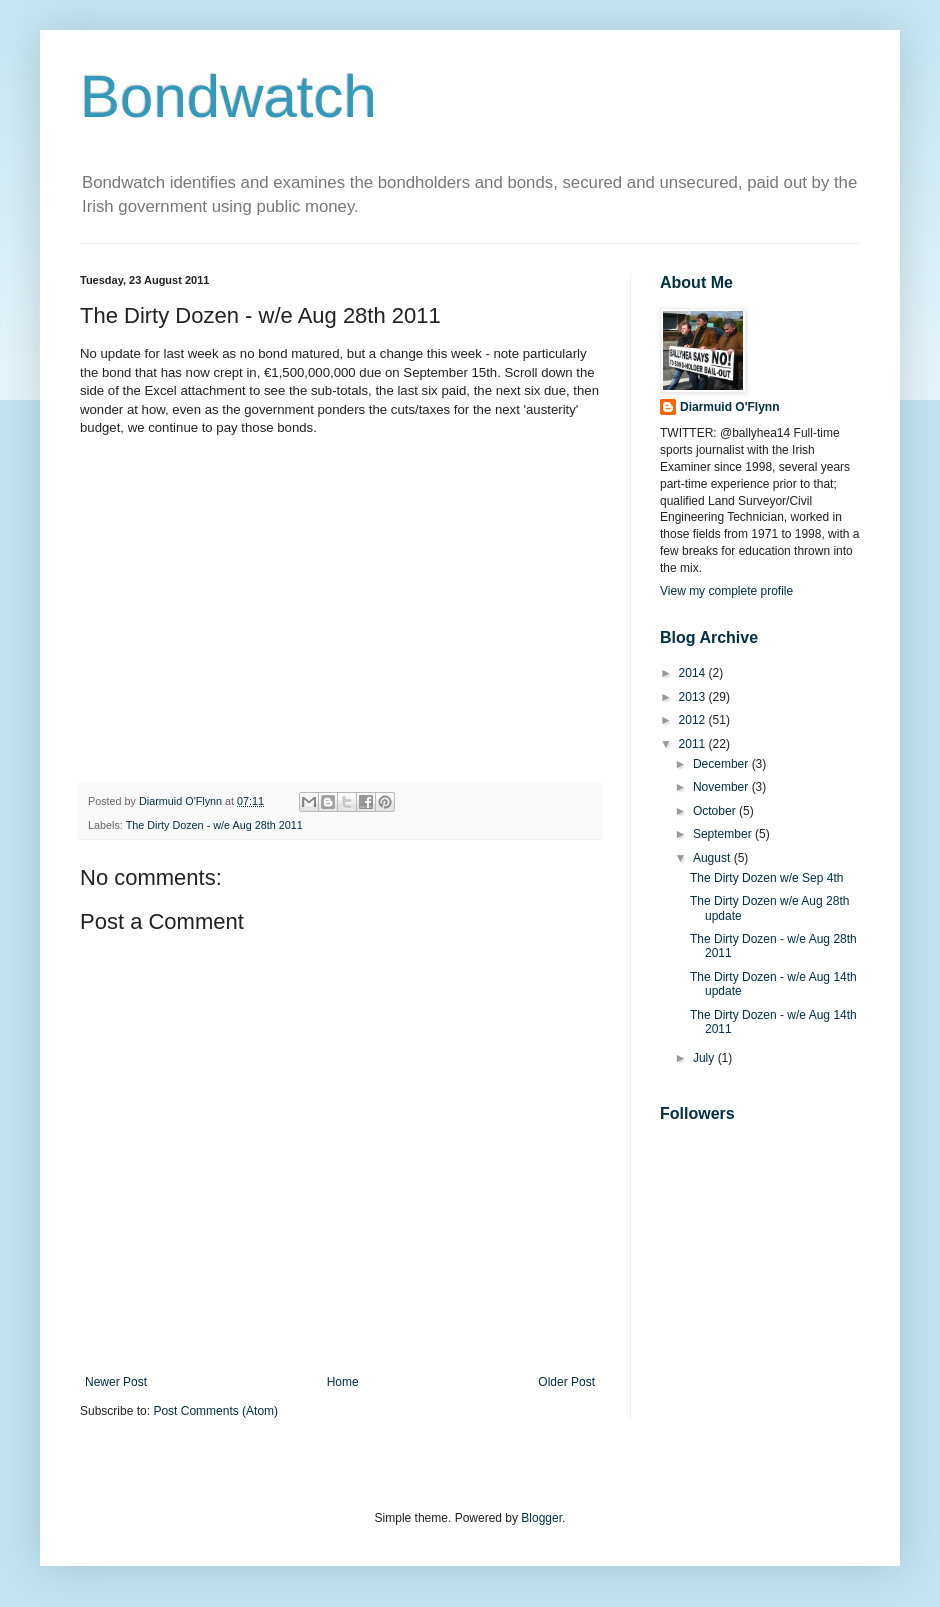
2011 (694, 744)
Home (343, 1382)
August (713, 858)
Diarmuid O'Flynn (730, 407)
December (722, 764)
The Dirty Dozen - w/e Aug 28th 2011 (214, 825)
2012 (694, 720)
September (724, 834)
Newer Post (116, 1382)
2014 (694, 673)
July (705, 1058)
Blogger (541, 1518)
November (722, 787)
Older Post (566, 1382)
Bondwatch (228, 96)
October (716, 811)
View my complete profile (726, 591)
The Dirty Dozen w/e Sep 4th (766, 878)
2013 (694, 697)
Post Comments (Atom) (215, 1411)
